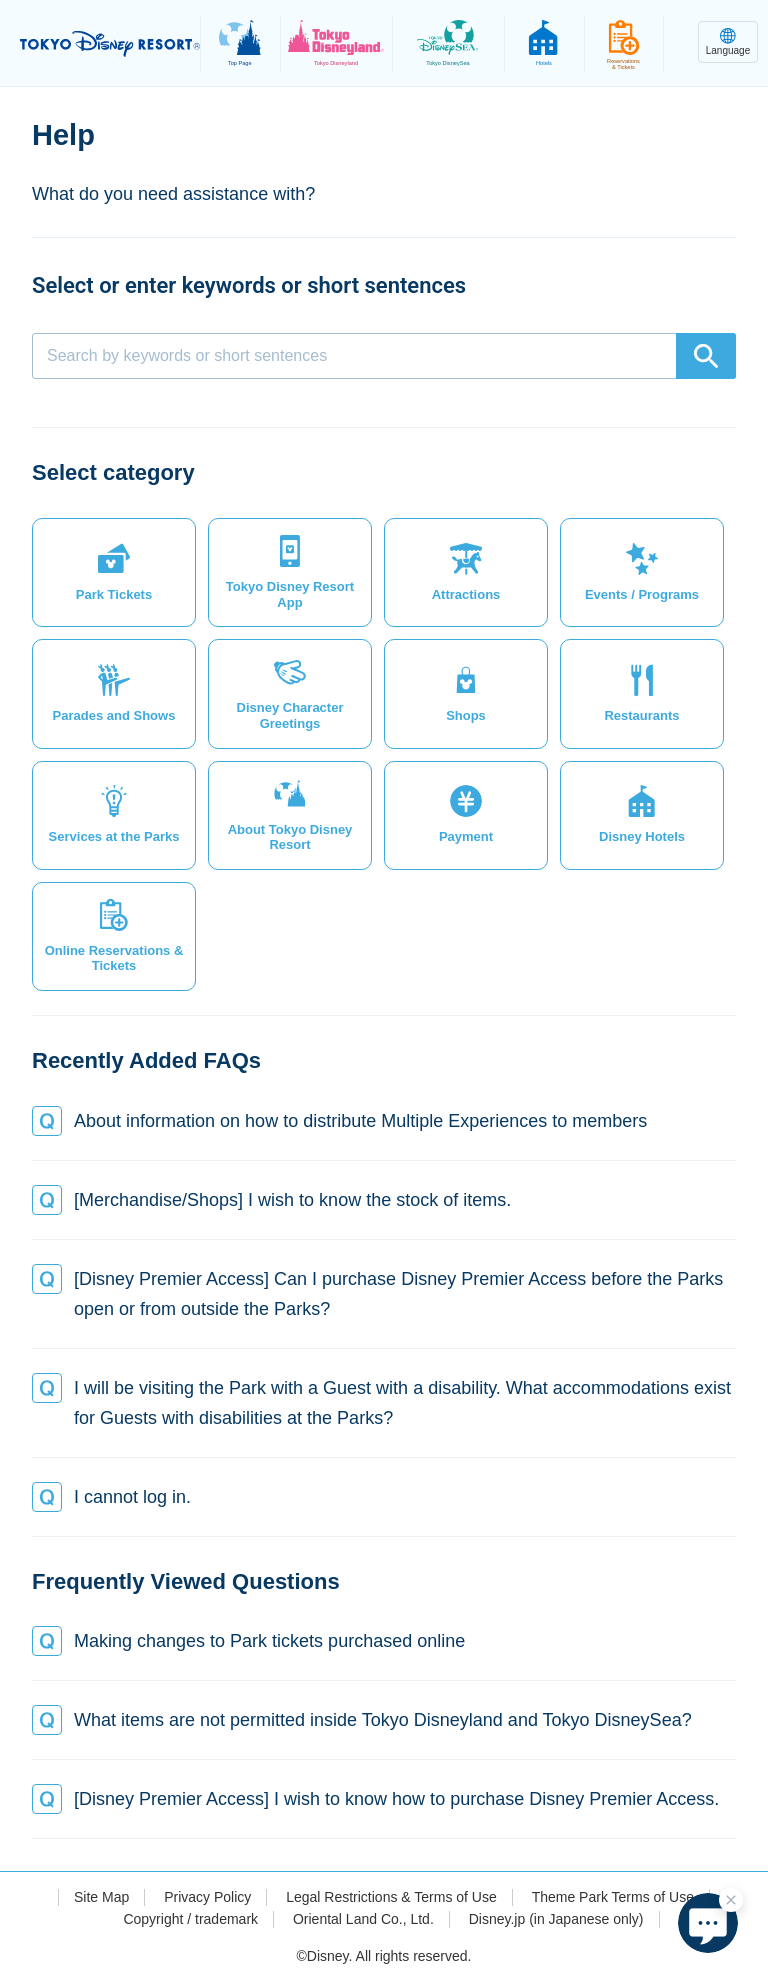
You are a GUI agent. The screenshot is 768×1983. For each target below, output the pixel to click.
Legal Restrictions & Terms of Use (391, 1897)
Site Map (101, 1897)
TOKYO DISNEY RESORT (110, 44)
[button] (114, 572)
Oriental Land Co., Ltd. (363, 1919)
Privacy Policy (207, 1897)
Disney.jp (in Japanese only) (556, 1919)
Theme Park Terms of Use (613, 1897)
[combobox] (384, 356)
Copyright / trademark (190, 1919)
